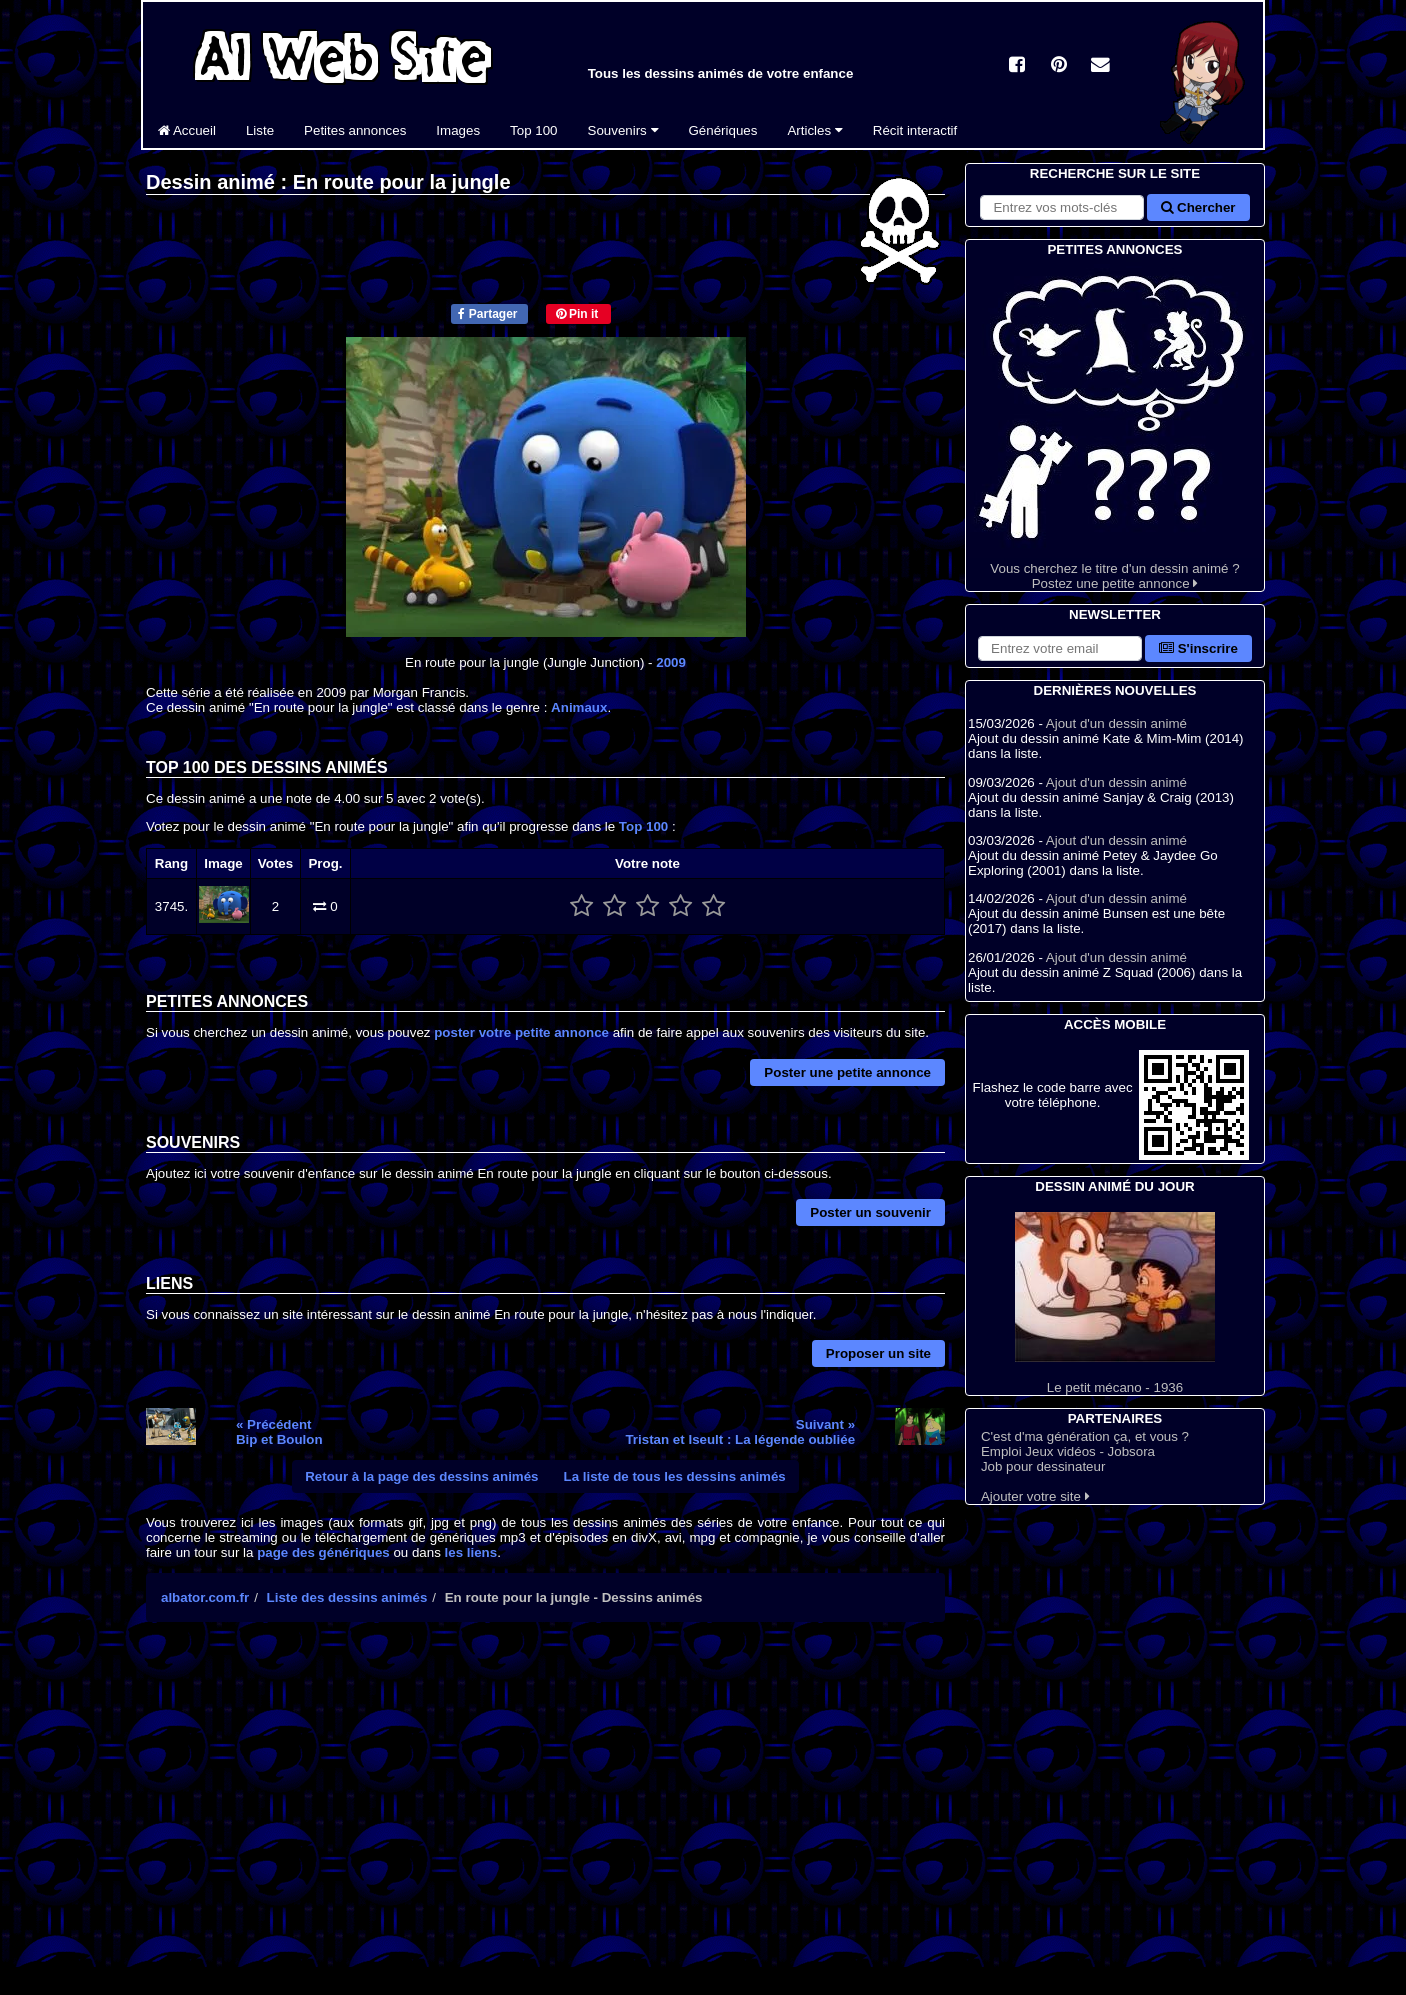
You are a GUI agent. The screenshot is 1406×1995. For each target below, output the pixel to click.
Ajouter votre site (1035, 1496)
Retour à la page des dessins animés (421, 1476)
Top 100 (533, 130)
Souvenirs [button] (623, 130)
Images (458, 130)
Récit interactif (915, 130)
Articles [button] (814, 130)
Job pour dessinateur (1043, 1466)
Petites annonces (355, 130)
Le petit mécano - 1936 (1115, 1303)
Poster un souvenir (870, 1212)
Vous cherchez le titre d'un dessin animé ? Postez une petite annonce (1115, 425)
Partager (487, 314)
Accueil (187, 130)
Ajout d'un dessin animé (1116, 723)
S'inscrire (1198, 648)
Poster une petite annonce (847, 1072)
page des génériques (323, 1552)
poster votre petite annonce (521, 1032)
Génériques (723, 130)
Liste (260, 130)
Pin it (577, 314)
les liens (471, 1552)
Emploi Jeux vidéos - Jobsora (1068, 1451)
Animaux (579, 707)
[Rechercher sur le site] (1062, 207)
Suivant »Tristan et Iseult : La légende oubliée (740, 1432)
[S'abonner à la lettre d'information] (1060, 648)
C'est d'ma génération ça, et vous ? (1085, 1436)
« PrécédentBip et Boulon (279, 1432)
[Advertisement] (545, 1812)
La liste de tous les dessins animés (675, 1476)
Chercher (1198, 207)
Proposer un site (878, 1353)
